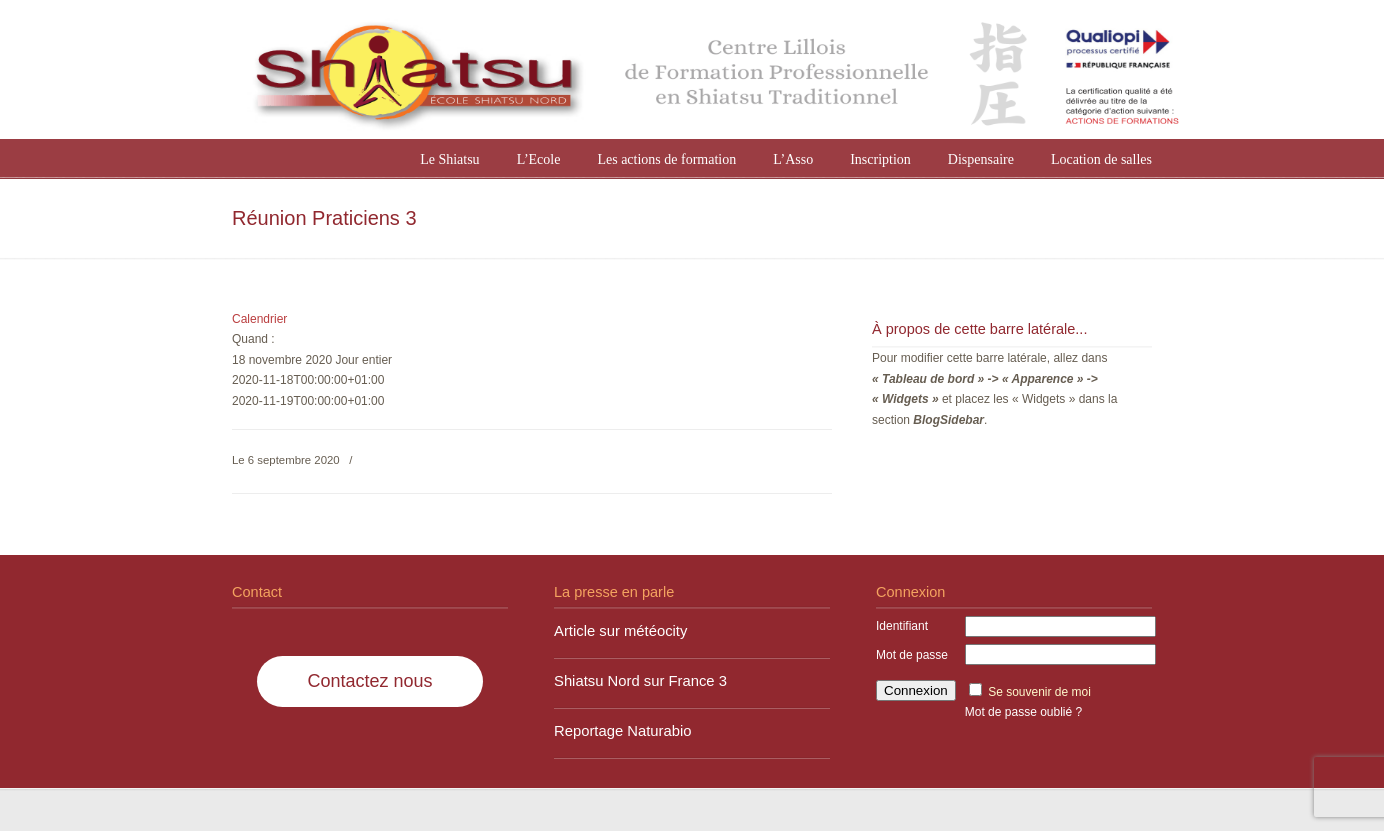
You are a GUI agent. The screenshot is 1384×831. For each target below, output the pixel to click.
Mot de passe (912, 655)
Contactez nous (369, 681)
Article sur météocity (620, 631)
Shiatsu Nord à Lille (712, 72)
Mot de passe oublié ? (1023, 712)
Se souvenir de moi (1039, 692)
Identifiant (902, 626)
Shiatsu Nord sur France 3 (640, 681)
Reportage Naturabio (623, 731)
